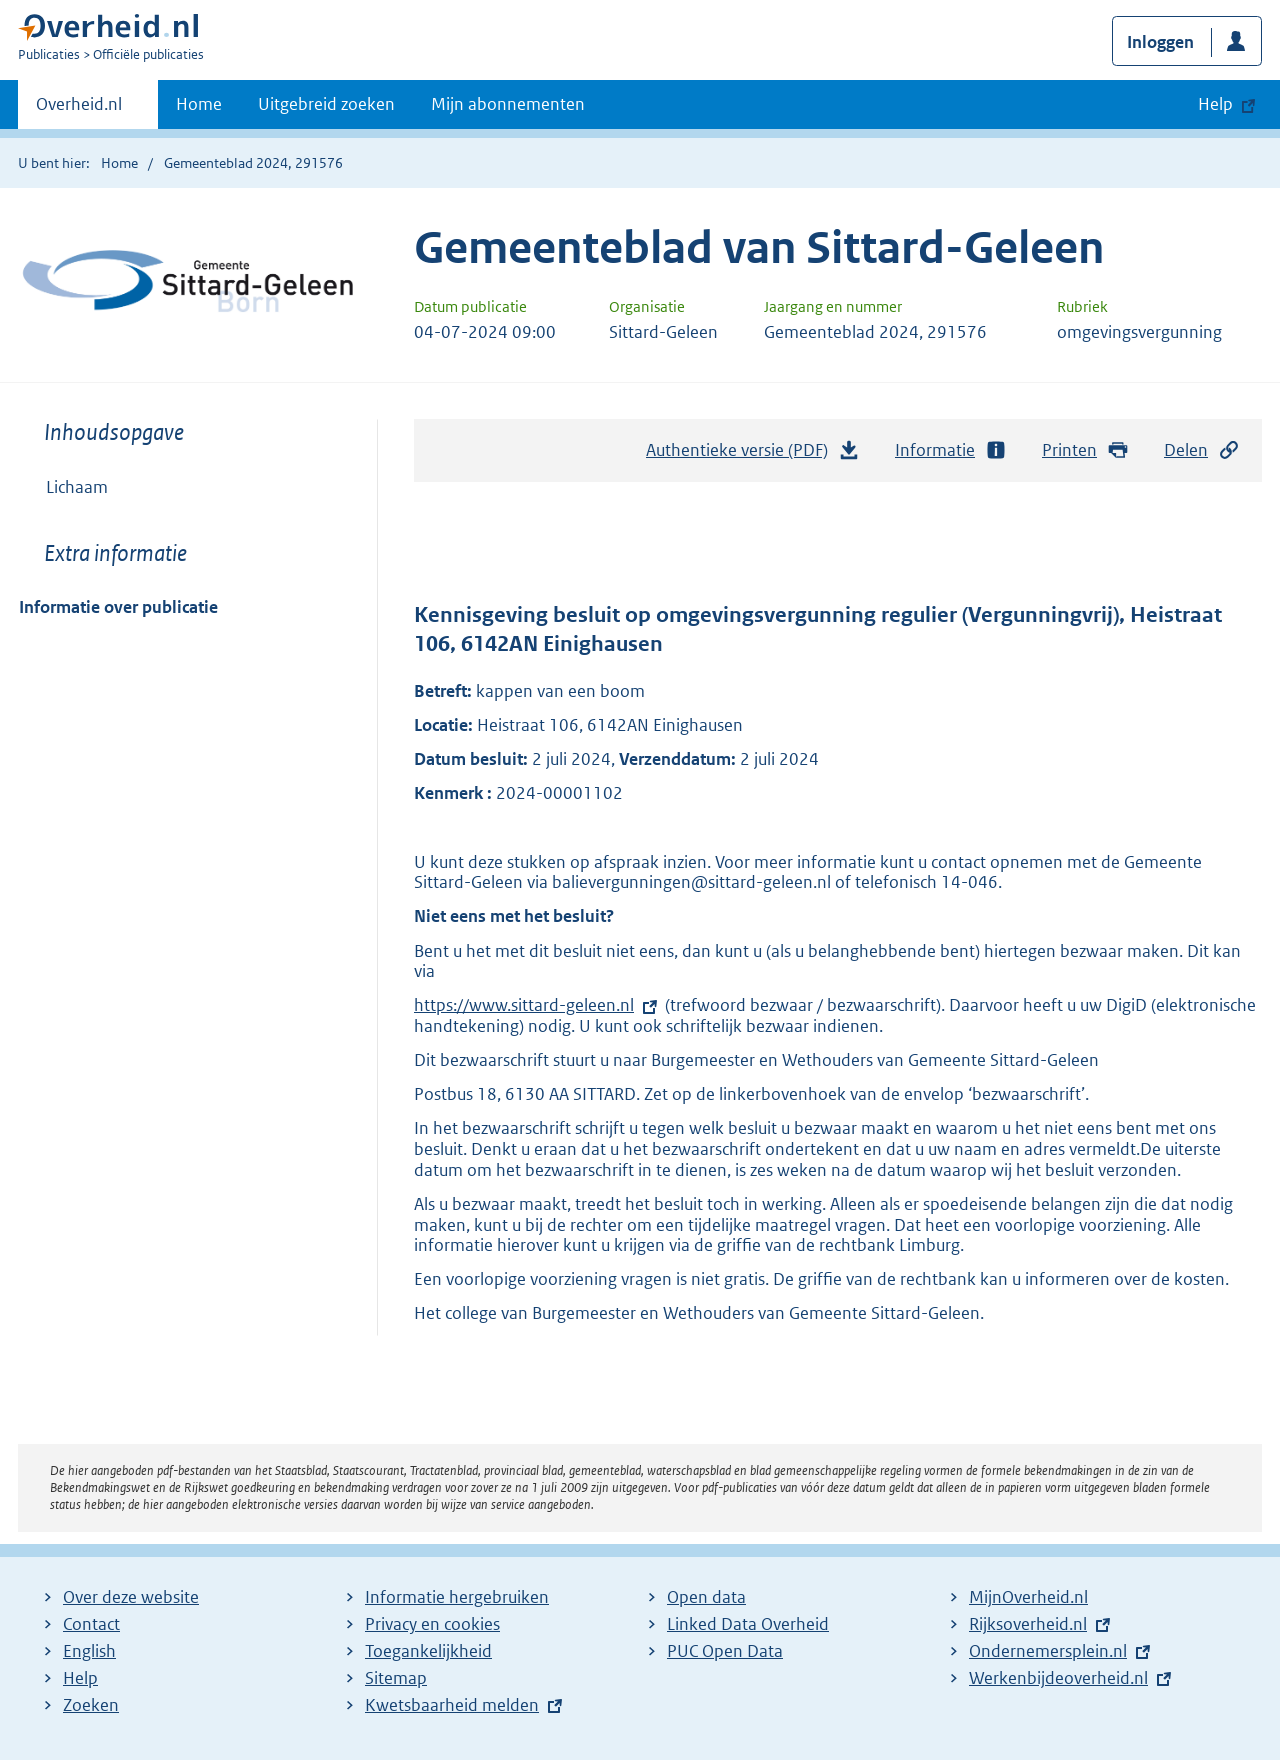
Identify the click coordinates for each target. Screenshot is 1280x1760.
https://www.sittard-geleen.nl (524, 1005)
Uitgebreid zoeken (326, 104)
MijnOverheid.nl (1028, 1597)
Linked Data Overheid (748, 1624)
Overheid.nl (79, 110)
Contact (91, 1624)
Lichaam (77, 487)
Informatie (951, 450)
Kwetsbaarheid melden (452, 1705)
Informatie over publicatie (118, 607)
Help (80, 1678)
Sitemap (396, 1678)
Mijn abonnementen (508, 104)
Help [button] (1215, 104)
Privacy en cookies (432, 1624)
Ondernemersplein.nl (1048, 1651)
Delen (1202, 450)
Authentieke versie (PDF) (753, 455)
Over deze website (131, 1597)
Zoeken (91, 1705)
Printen (1085, 450)
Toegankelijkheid (428, 1651)
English (89, 1651)
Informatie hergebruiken (457, 1597)
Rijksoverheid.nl (1028, 1624)
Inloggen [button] (1160, 42)
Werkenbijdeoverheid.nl (1058, 1678)
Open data (706, 1597)
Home (199, 104)
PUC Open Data (725, 1651)
